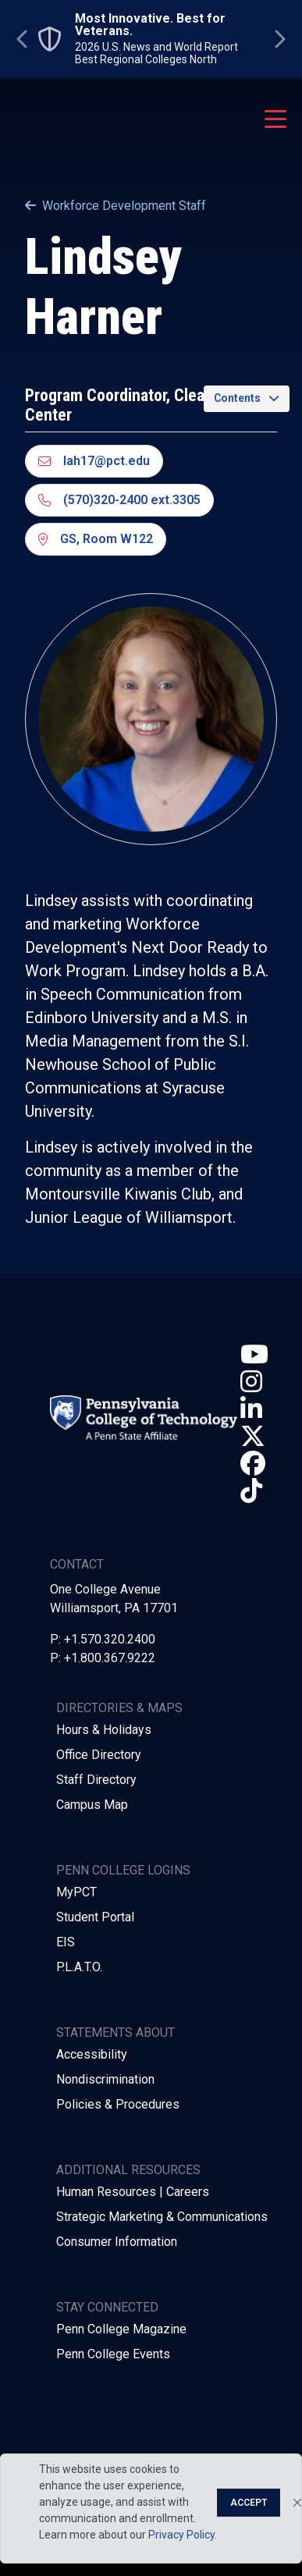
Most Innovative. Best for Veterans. (150, 24)
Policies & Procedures (117, 2104)
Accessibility (91, 2054)
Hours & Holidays (103, 1729)
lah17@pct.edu (94, 460)
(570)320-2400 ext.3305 (119, 499)
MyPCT (76, 1892)
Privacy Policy (181, 2534)
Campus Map (92, 1804)
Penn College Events (113, 2354)
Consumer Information (116, 2241)
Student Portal (95, 1917)
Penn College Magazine (121, 2329)
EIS (65, 1942)
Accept (248, 2502)
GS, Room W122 (95, 538)
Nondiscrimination (105, 2079)
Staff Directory (96, 1779)
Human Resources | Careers (132, 2191)
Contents (237, 398)
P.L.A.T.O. (79, 1967)
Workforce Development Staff (115, 205)
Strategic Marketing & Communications (162, 2216)
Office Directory (98, 1754)
